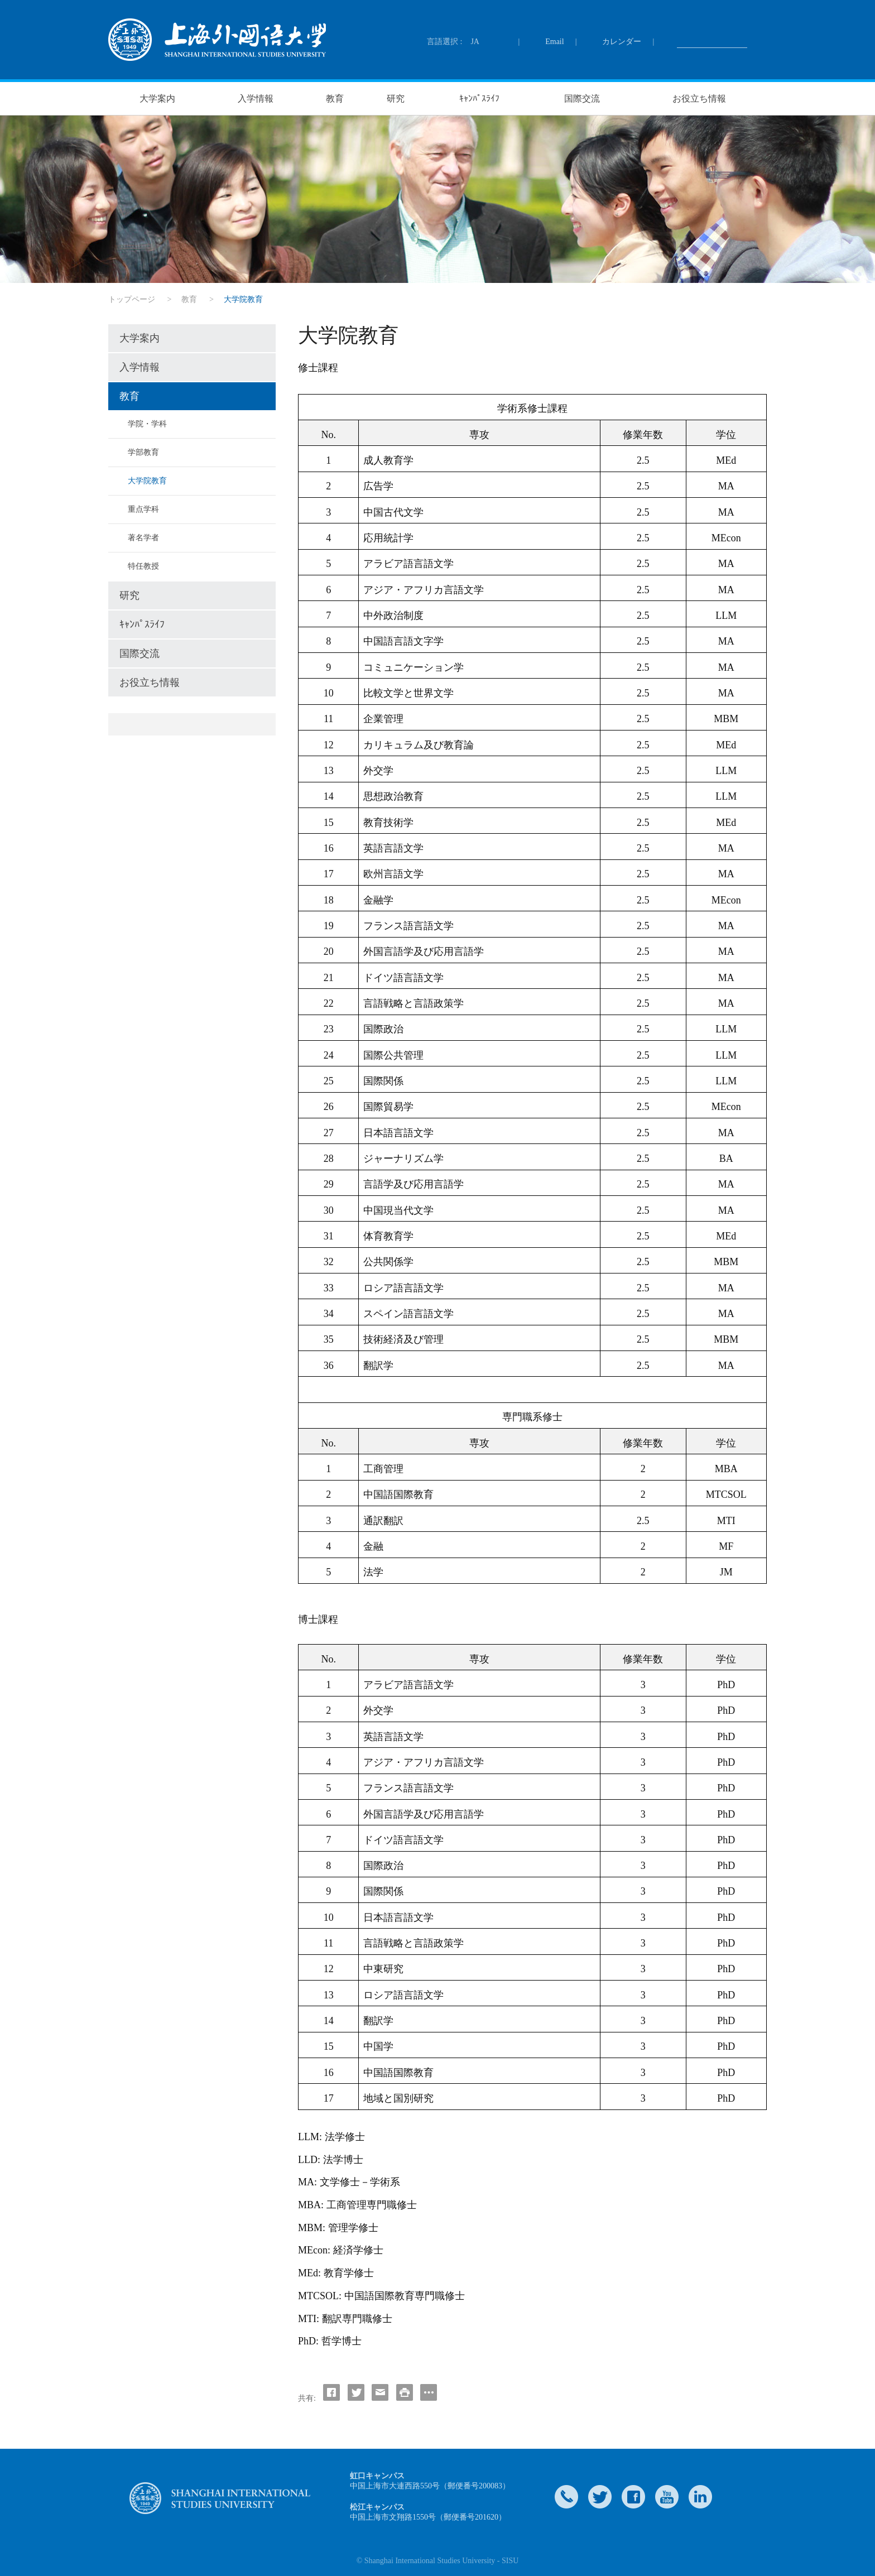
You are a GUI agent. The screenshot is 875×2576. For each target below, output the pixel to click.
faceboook (633, 2496)
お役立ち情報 (699, 98)
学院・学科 (147, 424)
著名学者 (143, 538)
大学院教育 (147, 481)
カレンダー (621, 41)
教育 (335, 98)
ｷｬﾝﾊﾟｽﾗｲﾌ (479, 98)
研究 (396, 98)
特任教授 (143, 566)
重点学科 (143, 509)
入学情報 (255, 98)
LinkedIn (700, 2496)
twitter (600, 2496)
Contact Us (566, 2496)
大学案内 (157, 98)
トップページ (131, 299)
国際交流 (582, 98)
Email (554, 41)
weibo (667, 2496)
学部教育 (143, 452)
